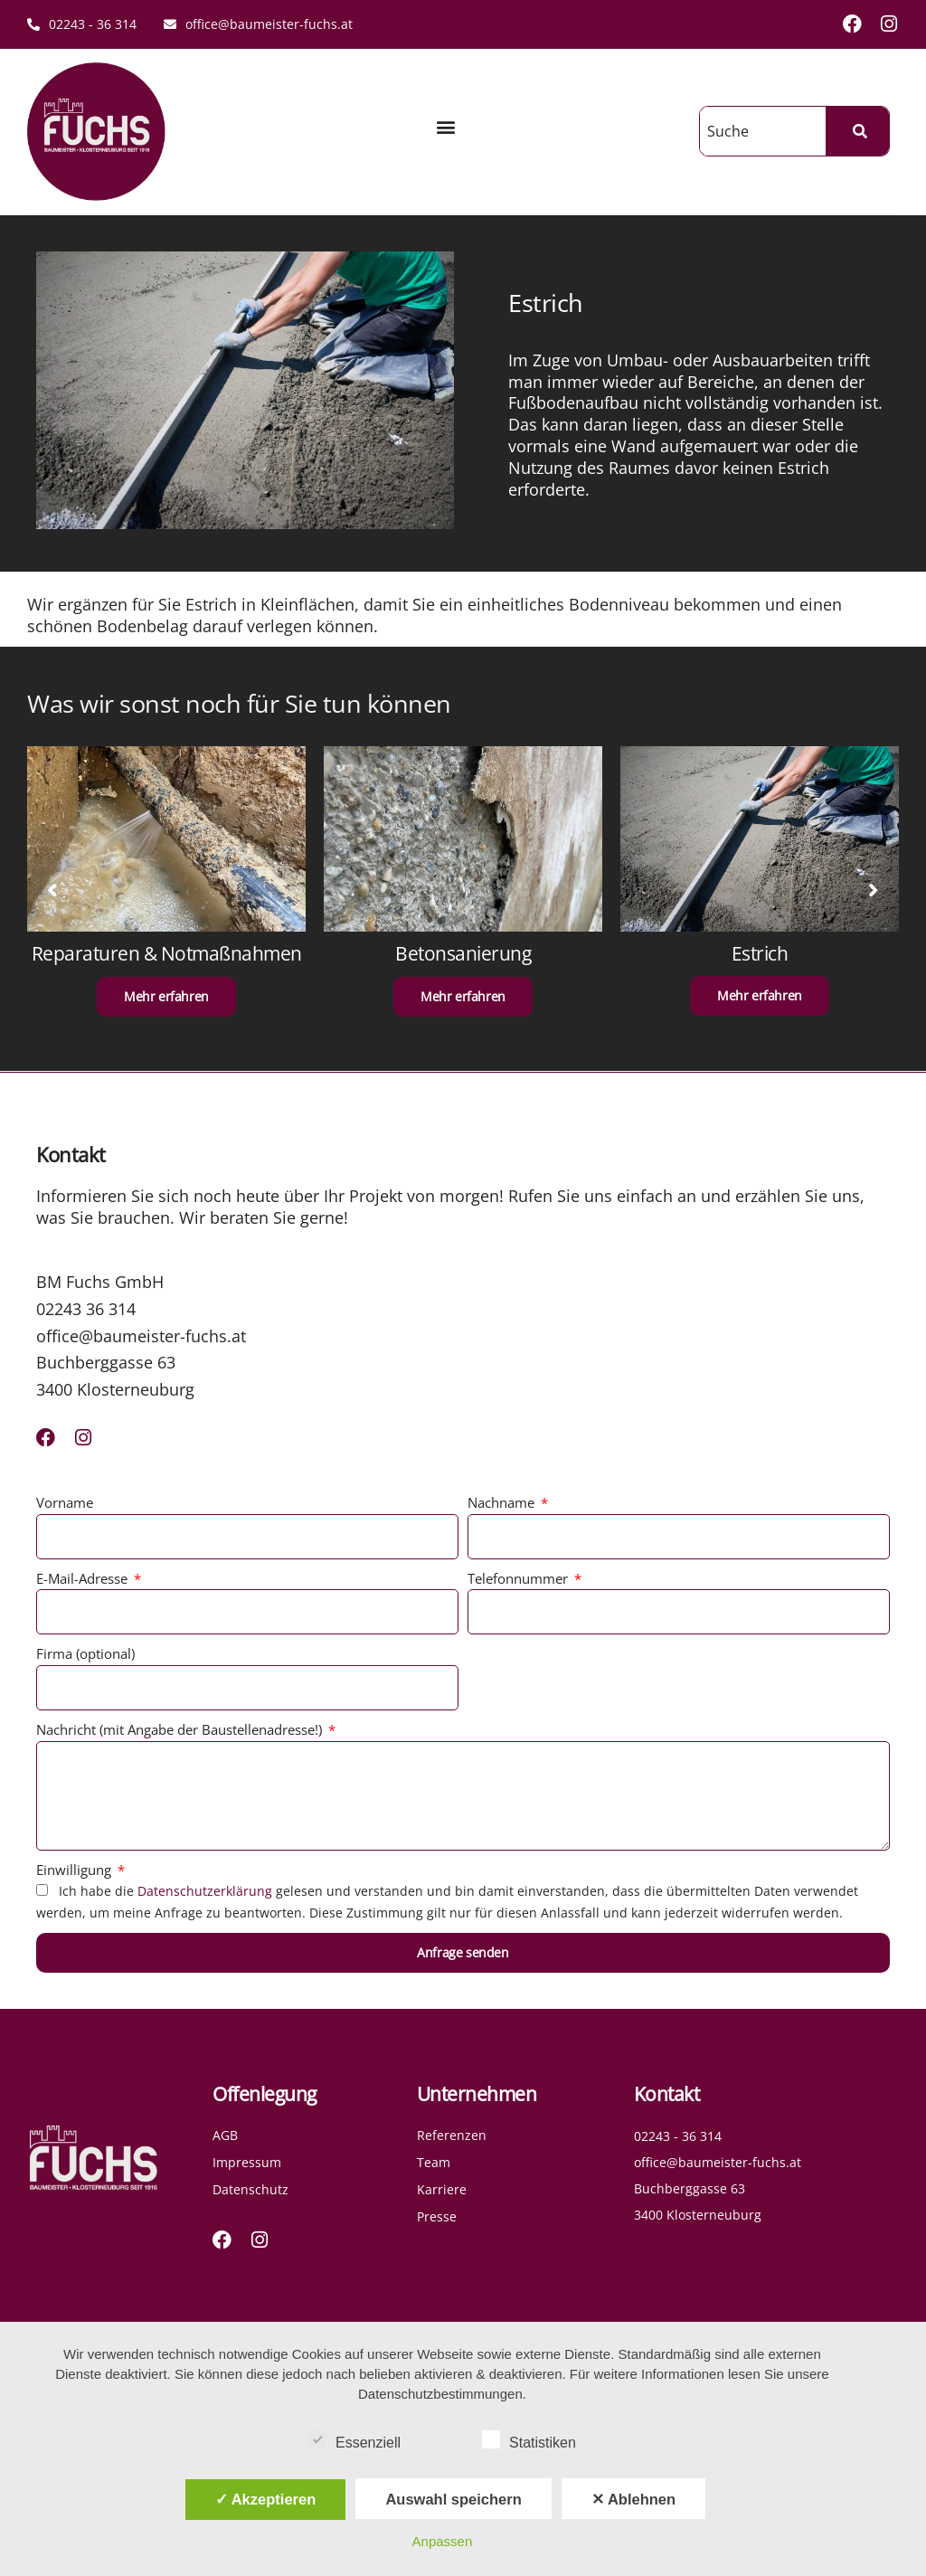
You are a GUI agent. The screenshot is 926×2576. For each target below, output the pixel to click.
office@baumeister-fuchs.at (258, 24)
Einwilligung (75, 1870)
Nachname (503, 1502)
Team (433, 2162)
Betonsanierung (463, 953)
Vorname (64, 1502)
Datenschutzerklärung (204, 1890)
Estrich (760, 953)
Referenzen (452, 2135)
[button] (445, 127)
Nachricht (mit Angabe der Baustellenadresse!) (181, 1729)
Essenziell (354, 2439)
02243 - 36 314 (82, 24)
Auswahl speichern (453, 2499)
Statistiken (529, 2439)
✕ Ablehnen (633, 2499)
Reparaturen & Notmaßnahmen (167, 953)
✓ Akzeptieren (266, 2499)
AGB (225, 2135)
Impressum (247, 2162)
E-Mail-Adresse (83, 1578)
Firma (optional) (85, 1653)
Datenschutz (250, 2189)
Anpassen (442, 2541)
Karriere (442, 2189)
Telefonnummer (520, 1578)
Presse (437, 2216)
